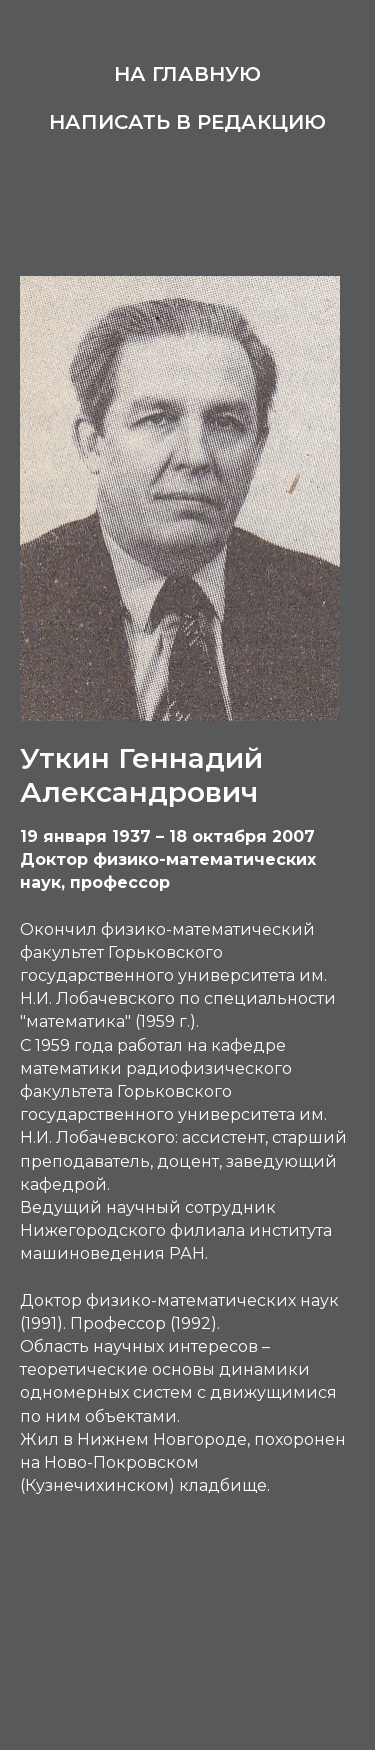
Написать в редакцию (187, 122)
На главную (187, 74)
